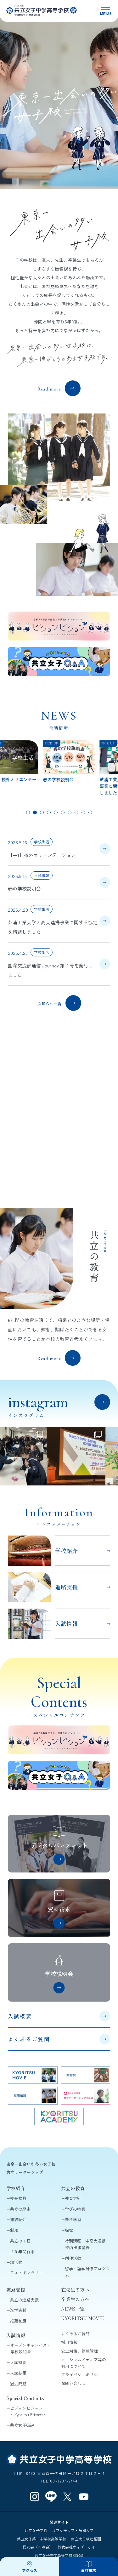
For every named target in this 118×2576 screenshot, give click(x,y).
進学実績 (18, 2310)
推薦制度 (18, 2321)
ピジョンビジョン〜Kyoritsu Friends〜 (28, 2411)
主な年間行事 (22, 2251)
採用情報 (69, 2342)
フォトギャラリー (26, 2273)
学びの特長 (75, 2209)
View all (100, 1409)
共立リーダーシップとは (49, 1174)
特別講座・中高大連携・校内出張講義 (87, 2244)
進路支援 (15, 2289)
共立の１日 (20, 2241)
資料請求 (88, 2570)
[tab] (28, 812)
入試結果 (18, 2373)
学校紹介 (15, 2188)
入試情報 (15, 2335)
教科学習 (73, 2219)
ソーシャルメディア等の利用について (83, 2363)
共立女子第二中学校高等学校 (41, 2538)
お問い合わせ (73, 2383)
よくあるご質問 (29, 2039)
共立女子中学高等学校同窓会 (59, 2555)
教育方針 (73, 2198)
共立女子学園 (36, 2530)
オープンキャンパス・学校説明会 (30, 2348)
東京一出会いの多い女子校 (30, 2164)
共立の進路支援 (24, 2300)
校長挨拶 (18, 2198)
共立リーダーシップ (24, 2172)
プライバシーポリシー (81, 2375)
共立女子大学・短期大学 (72, 2530)
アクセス (29, 2570)
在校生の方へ (75, 2289)
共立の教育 (73, 2188)
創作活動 (73, 2258)
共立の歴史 (20, 2209)
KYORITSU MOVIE (82, 2318)
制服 (14, 2230)
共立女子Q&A (22, 2425)
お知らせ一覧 (49, 1003)
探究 (69, 2230)
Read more (49, 389)
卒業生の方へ (75, 2299)
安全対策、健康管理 (79, 2351)
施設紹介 (18, 2219)
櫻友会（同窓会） (38, 2547)
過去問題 (18, 2384)
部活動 (16, 2262)
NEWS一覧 (73, 2308)
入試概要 (20, 2016)
